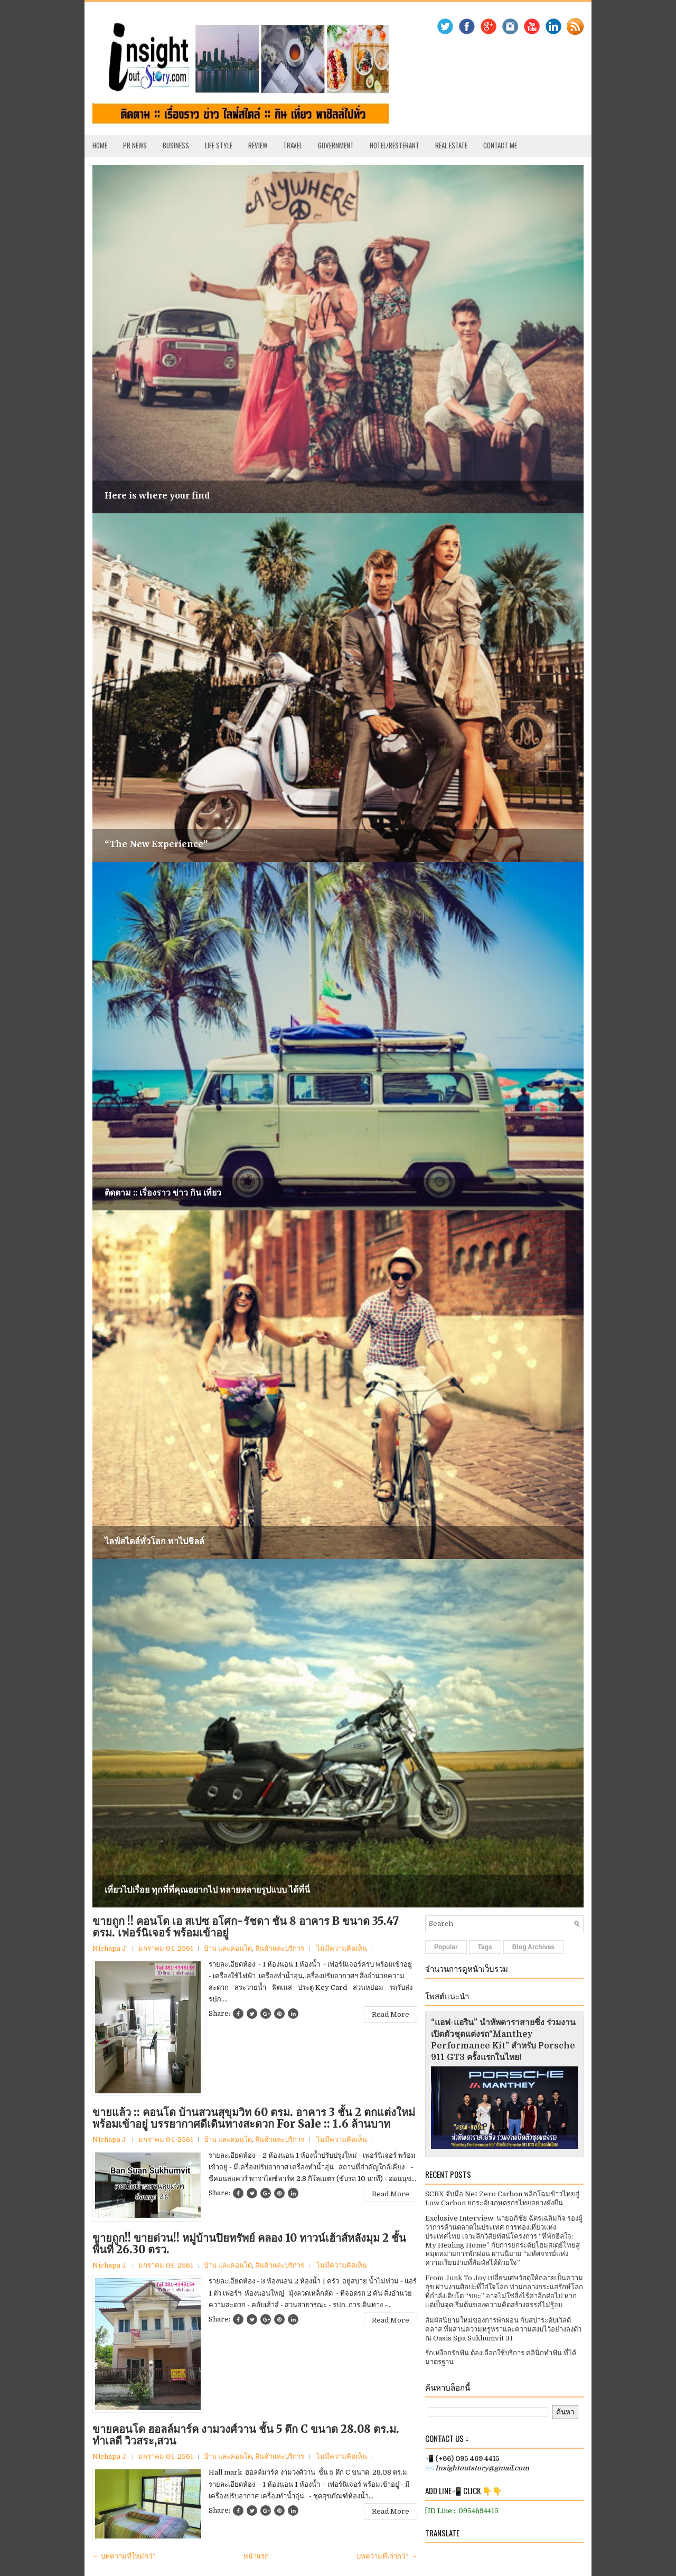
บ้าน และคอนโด (228, 1948)
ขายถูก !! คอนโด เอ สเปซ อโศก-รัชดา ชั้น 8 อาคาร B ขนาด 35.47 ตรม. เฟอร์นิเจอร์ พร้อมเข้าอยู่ (245, 1927)
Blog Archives (533, 1947)
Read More (390, 2014)
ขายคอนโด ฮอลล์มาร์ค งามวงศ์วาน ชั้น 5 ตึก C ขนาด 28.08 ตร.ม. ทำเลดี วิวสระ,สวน (245, 2435)
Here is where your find (157, 495)
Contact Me (500, 145)
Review (257, 145)
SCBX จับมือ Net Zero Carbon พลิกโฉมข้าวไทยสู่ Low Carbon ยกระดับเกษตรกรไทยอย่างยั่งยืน (502, 2198)
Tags (485, 1947)
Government (336, 145)
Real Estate (451, 145)
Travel (292, 145)
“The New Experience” (156, 844)
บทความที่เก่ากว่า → (386, 2556)
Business (176, 145)
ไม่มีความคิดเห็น (341, 1948)
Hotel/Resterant (394, 145)
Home (99, 145)
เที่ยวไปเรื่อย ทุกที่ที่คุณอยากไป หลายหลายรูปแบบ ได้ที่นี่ (207, 1889)
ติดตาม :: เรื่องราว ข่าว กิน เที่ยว (163, 1192)
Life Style (218, 145)
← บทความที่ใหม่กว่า (124, 2556)
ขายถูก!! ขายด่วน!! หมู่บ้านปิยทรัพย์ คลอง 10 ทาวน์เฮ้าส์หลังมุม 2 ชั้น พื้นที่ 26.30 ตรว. (249, 2243)
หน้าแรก (256, 2556)
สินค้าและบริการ (279, 1948)
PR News (135, 145)
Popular (446, 1947)
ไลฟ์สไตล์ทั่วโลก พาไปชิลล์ (154, 1541)
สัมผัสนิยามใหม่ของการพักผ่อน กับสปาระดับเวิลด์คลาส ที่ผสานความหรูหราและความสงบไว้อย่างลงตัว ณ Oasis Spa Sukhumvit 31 (503, 2329)
